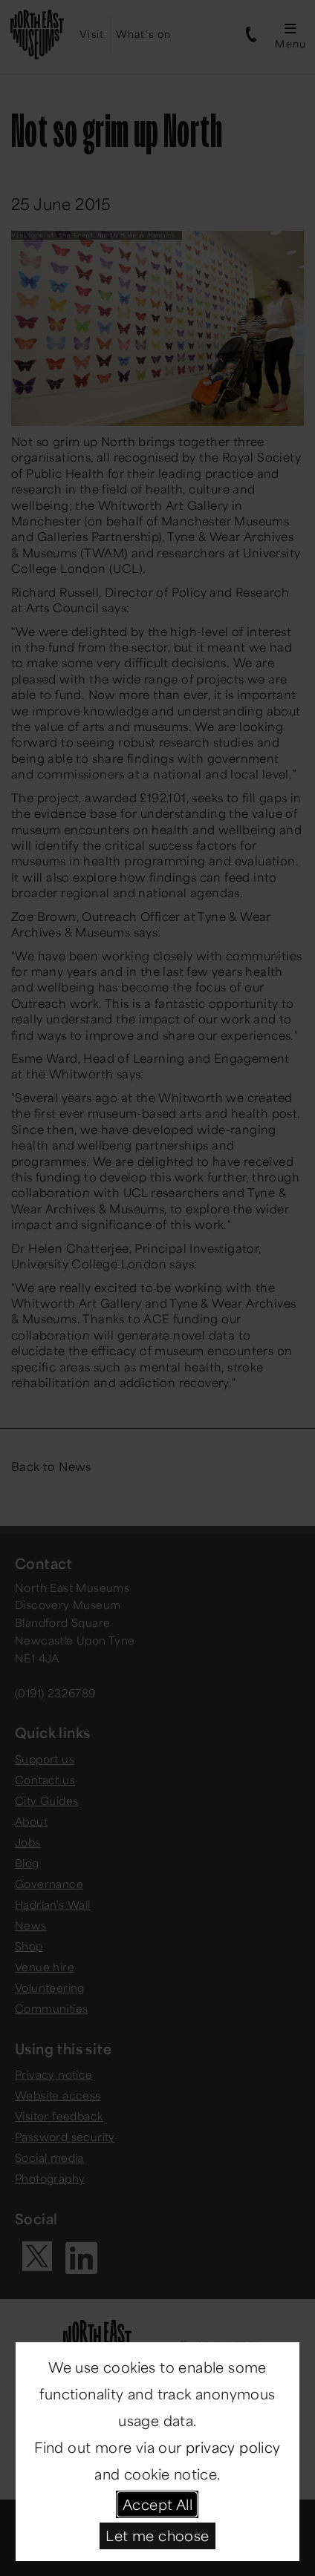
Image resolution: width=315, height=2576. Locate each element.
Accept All (157, 2504)
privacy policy (233, 2447)
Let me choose (157, 2535)
